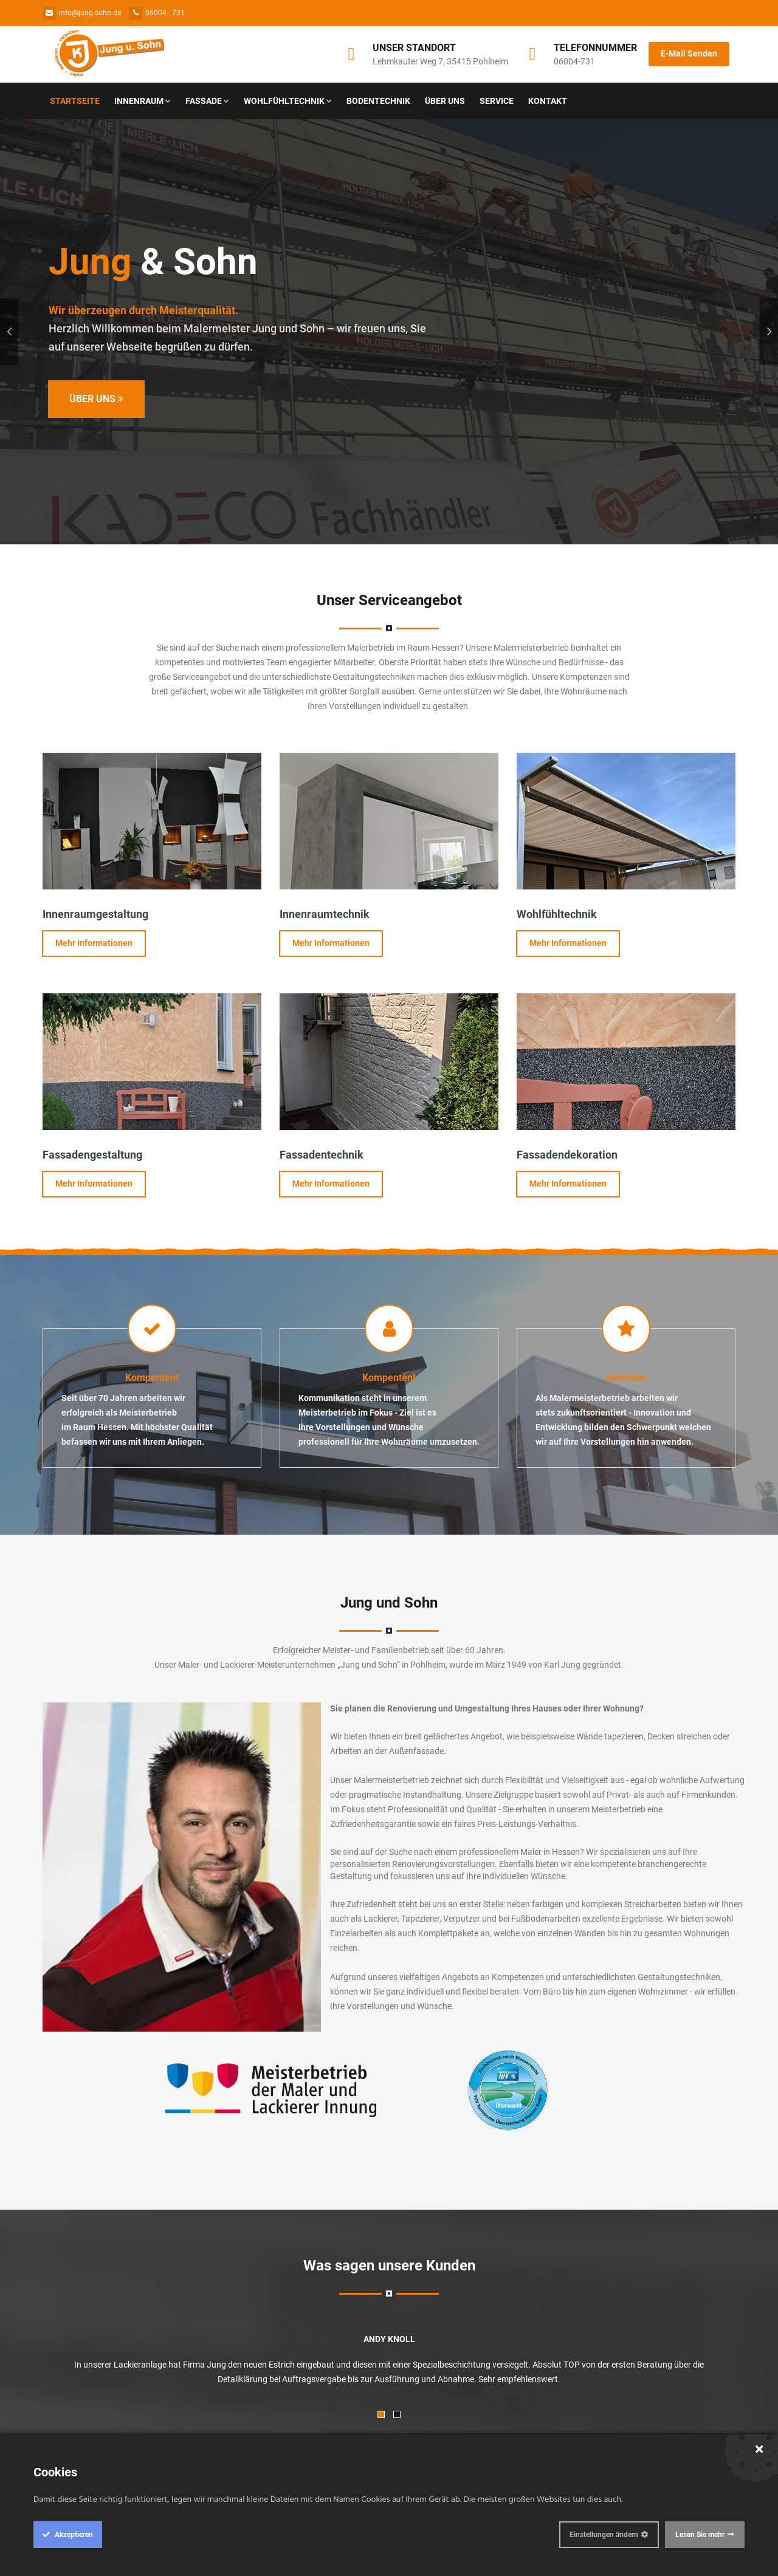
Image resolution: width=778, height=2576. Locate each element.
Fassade (207, 101)
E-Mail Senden (689, 53)
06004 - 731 (157, 13)
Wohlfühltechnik (288, 101)
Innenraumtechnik (325, 914)
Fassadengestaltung (92, 1154)
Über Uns (445, 101)
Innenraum (142, 101)
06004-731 (574, 61)
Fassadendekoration (567, 1154)
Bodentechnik (378, 101)
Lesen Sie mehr (700, 2534)
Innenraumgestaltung (95, 914)
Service (497, 101)
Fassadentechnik (321, 1154)
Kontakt (547, 101)
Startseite (75, 101)
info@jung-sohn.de (82, 13)
